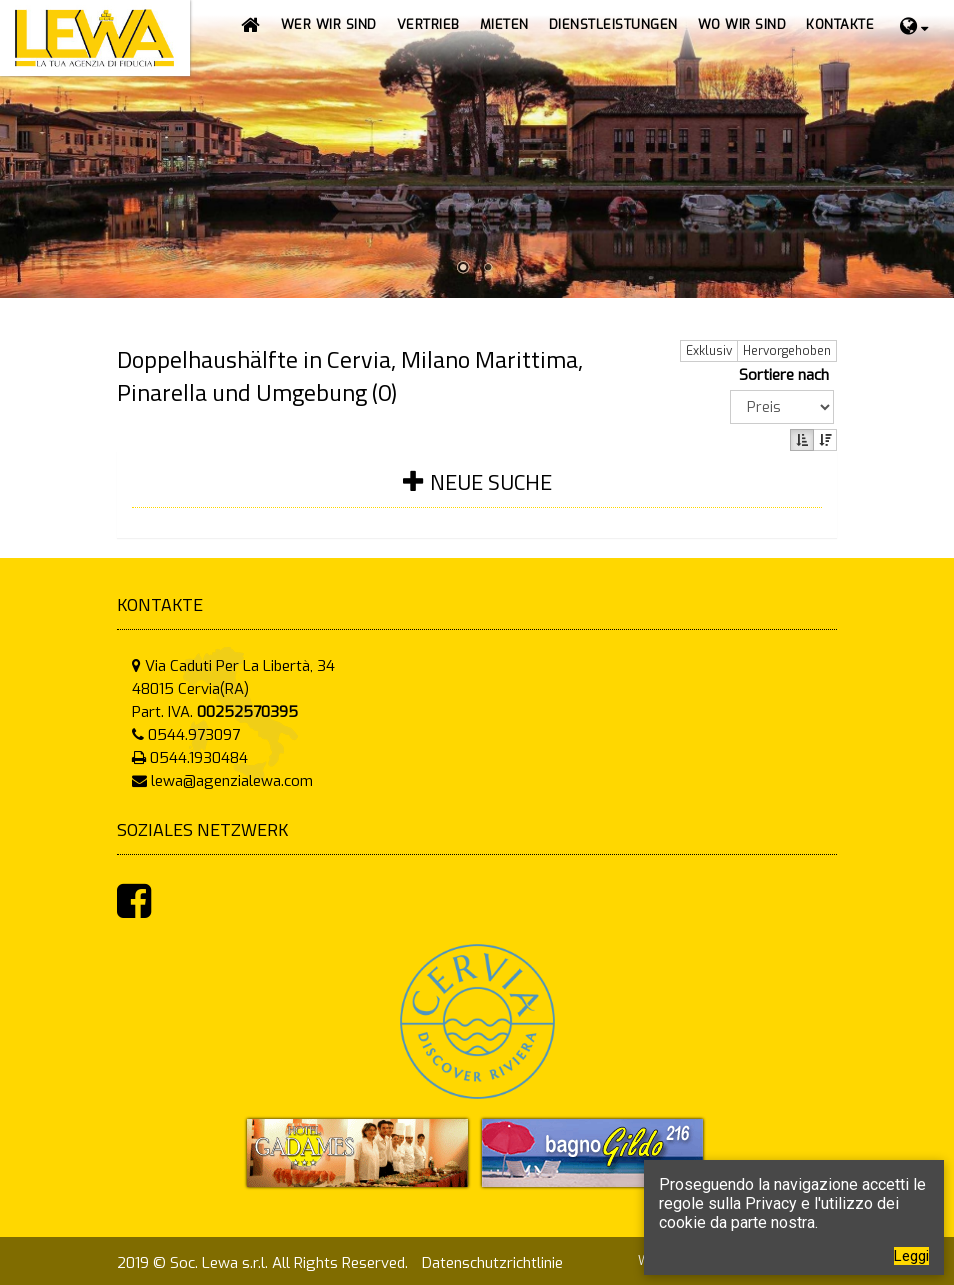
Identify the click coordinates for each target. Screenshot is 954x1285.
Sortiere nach (788, 375)
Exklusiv (709, 351)
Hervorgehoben (787, 351)
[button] (428, 25)
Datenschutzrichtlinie (492, 1263)
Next (937, 151)
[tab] (477, 494)
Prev (16, 151)
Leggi (911, 1256)
